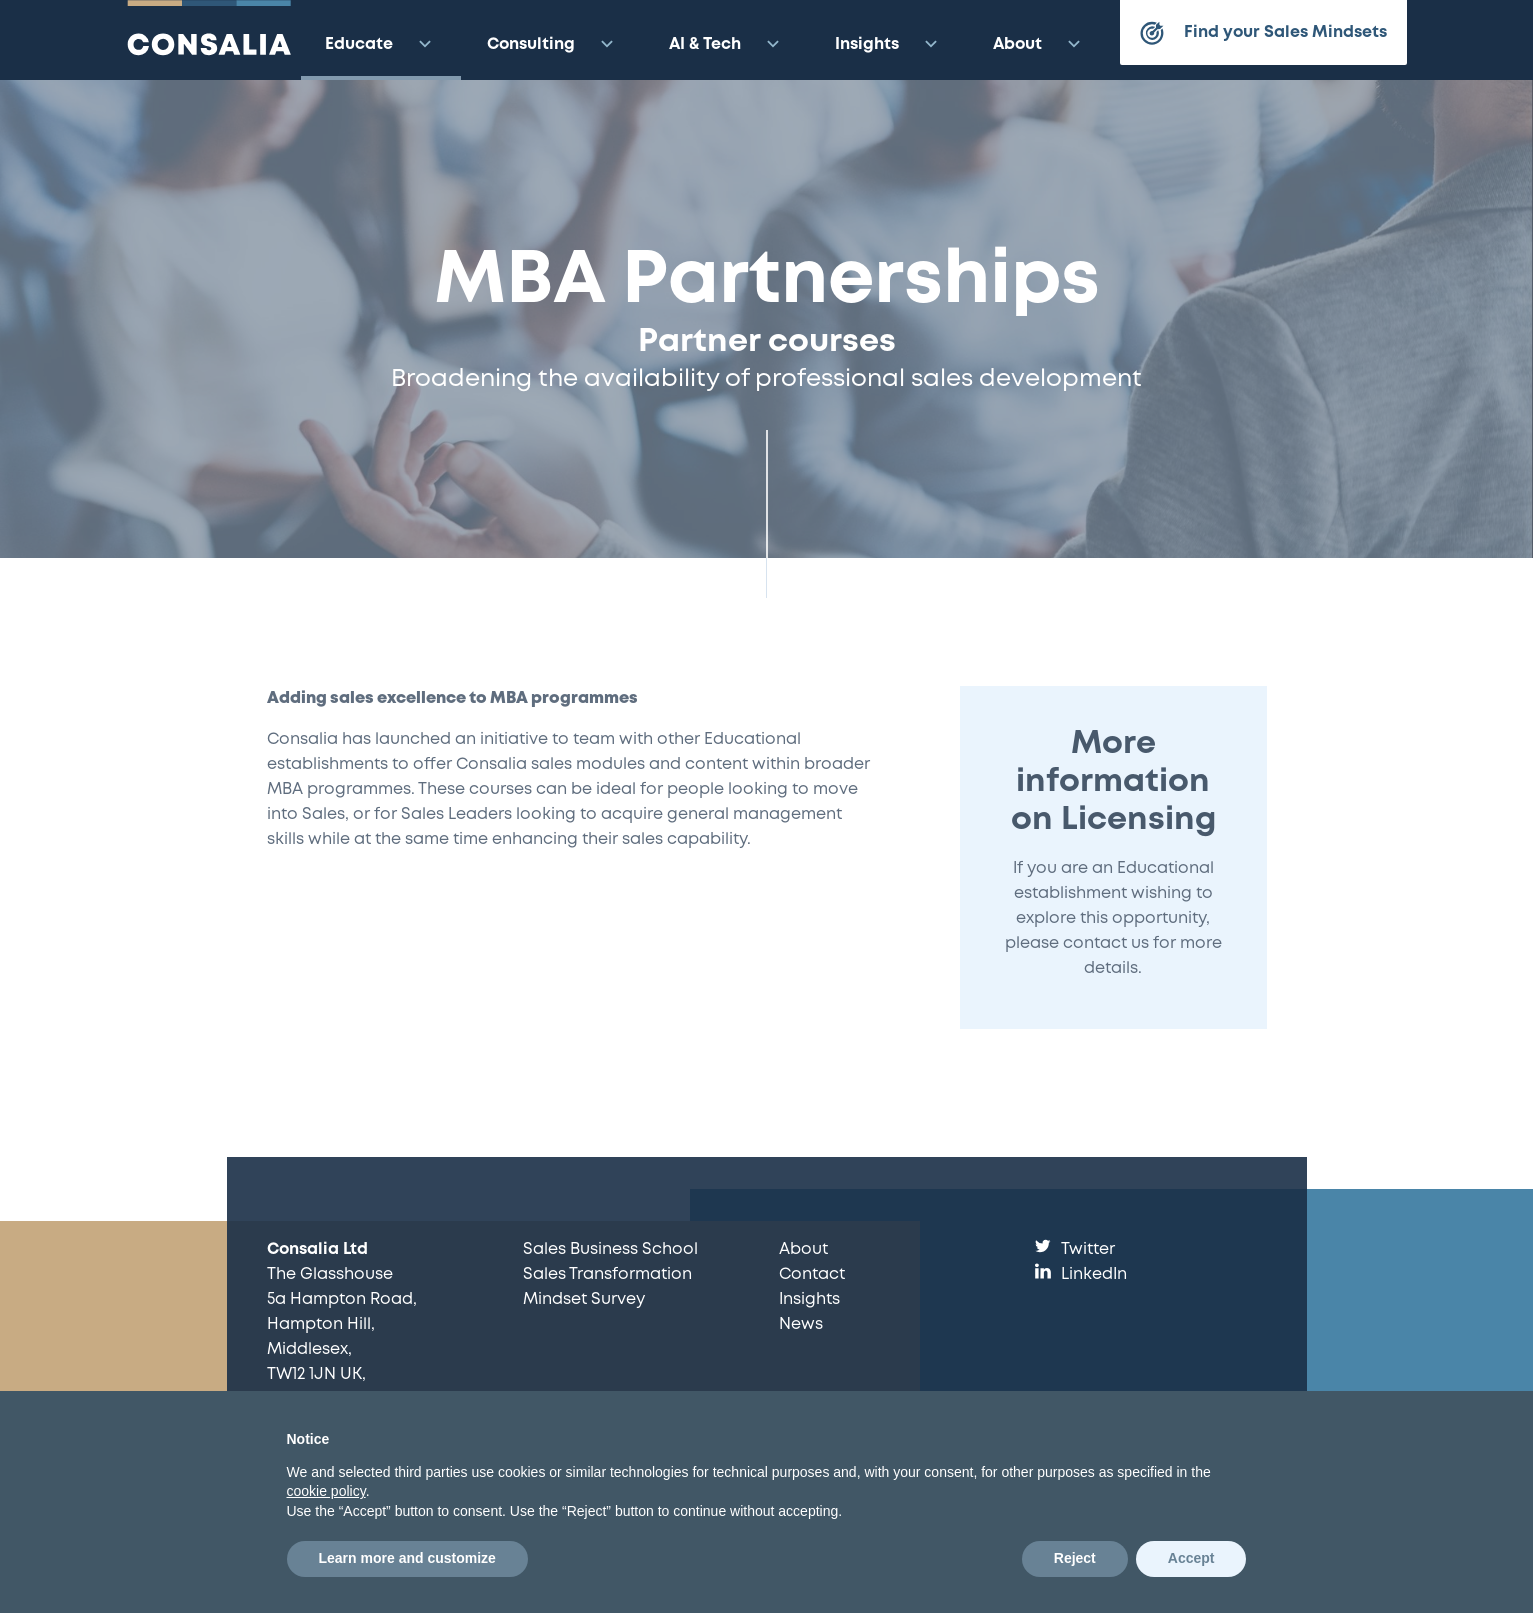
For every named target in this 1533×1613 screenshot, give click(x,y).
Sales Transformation (607, 1274)
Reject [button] (1075, 1558)
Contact (812, 1274)
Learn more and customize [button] (407, 1558)
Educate (381, 44)
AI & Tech (727, 44)
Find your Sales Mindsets (1263, 33)
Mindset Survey (584, 1299)
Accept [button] (1191, 1558)
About (1039, 44)
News (801, 1324)
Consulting (553, 44)
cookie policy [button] (326, 1491)
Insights (889, 44)
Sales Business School (610, 1249)
